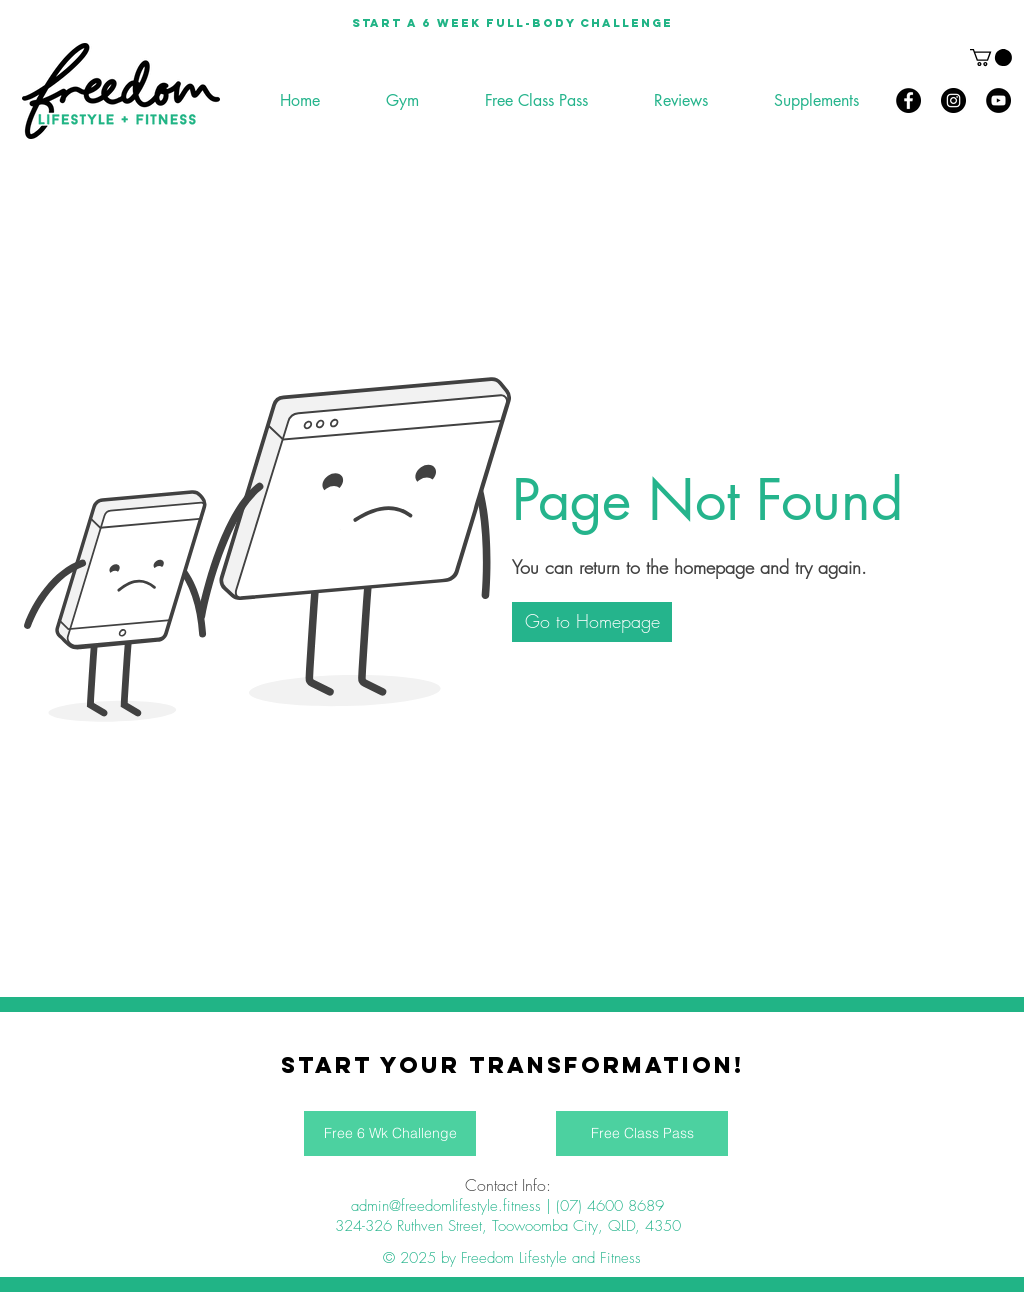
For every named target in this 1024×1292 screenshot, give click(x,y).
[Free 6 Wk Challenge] (390, 1133)
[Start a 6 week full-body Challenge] (512, 23)
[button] (991, 57)
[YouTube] (998, 100)
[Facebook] (908, 100)
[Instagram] (953, 100)
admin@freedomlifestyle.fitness (446, 1206)
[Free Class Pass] (642, 1133)
